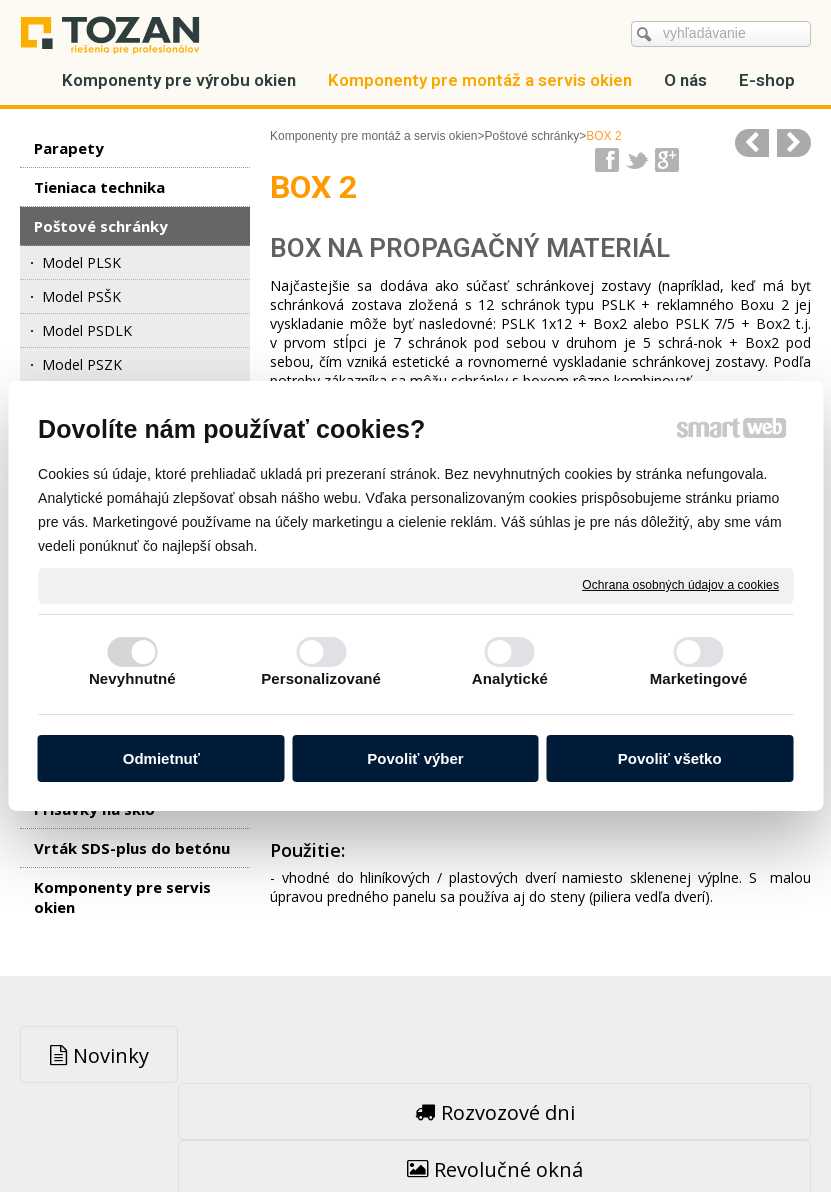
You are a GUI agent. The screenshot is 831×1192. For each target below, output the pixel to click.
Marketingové (699, 678)
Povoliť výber (415, 758)
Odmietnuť (161, 758)
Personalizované (321, 678)
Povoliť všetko (670, 758)
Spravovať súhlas (734, 1132)
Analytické (510, 678)
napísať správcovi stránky (373, 1132)
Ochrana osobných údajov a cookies (680, 585)
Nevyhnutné (132, 678)
